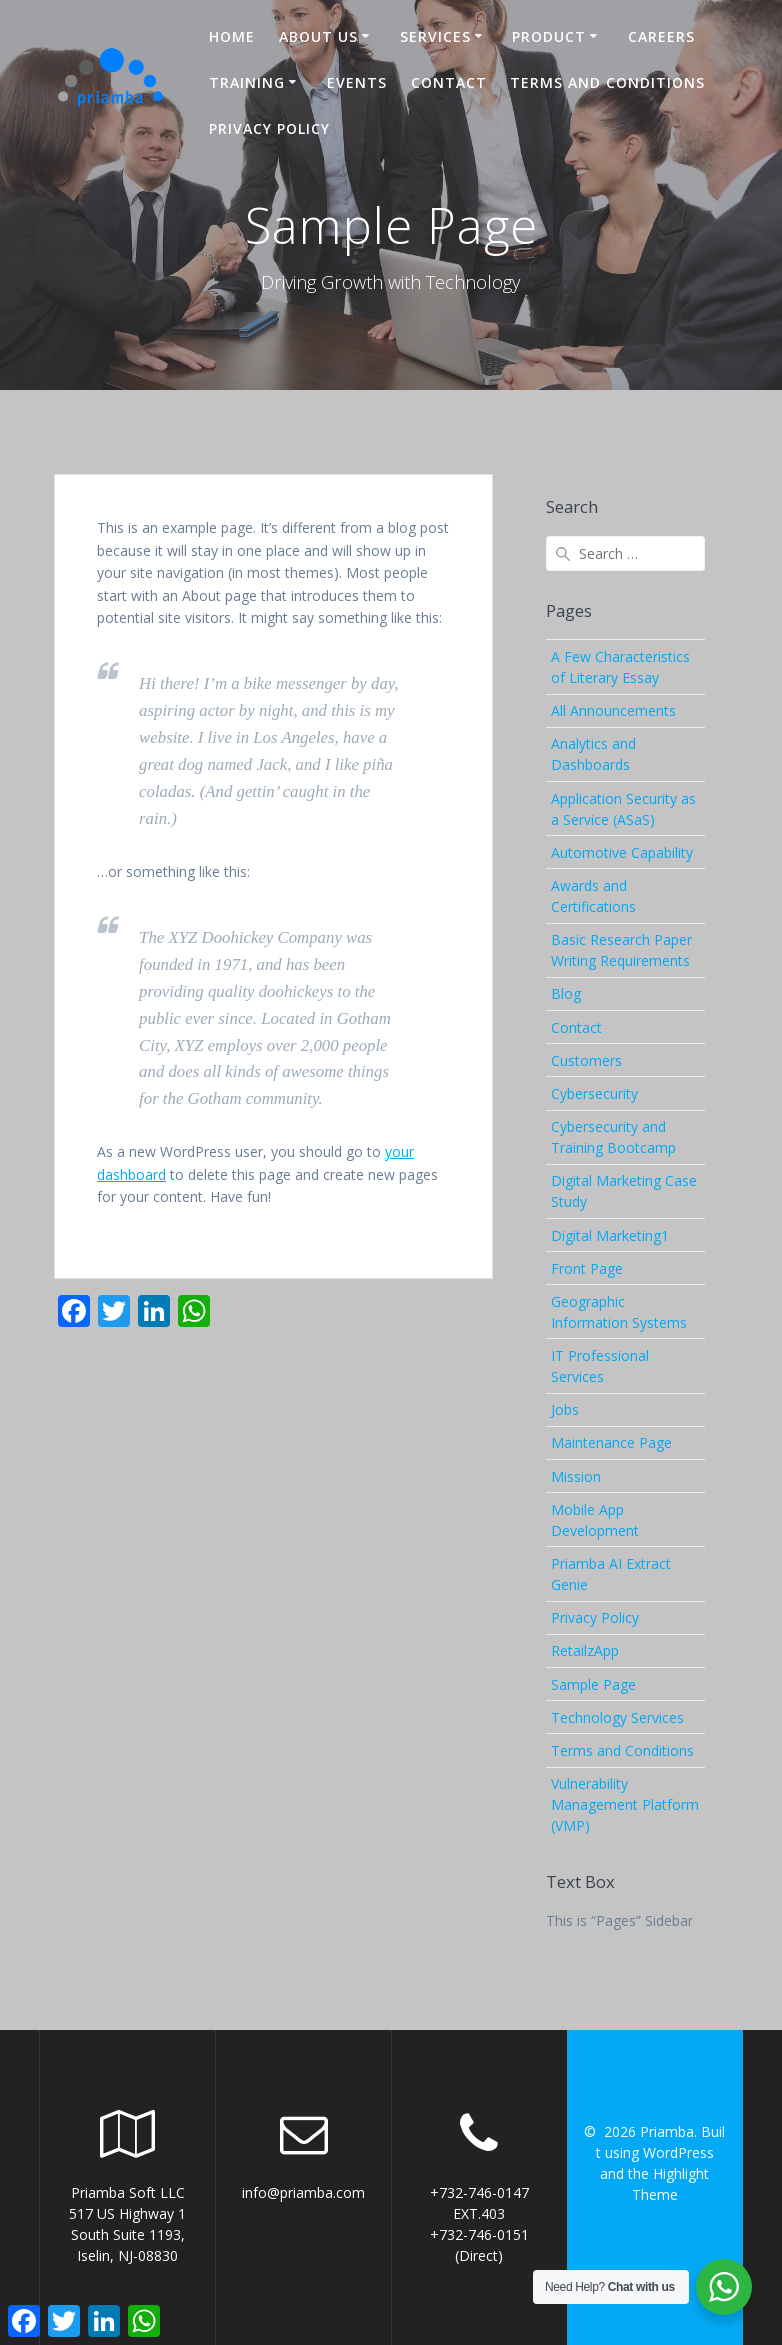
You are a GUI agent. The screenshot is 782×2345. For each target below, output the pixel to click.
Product (549, 36)
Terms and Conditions (607, 82)
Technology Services (617, 1717)
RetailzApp (585, 1650)
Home (232, 36)
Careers (661, 36)
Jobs (565, 1409)
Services (435, 36)
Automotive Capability (622, 852)
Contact (449, 82)
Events (357, 82)
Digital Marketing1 (610, 1235)
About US (318, 36)
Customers (586, 1060)
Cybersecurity (594, 1093)
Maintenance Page (611, 1442)
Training (247, 82)
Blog (566, 993)
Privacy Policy (269, 128)
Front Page (587, 1268)
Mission (576, 1476)
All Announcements (613, 710)
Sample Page (593, 1684)
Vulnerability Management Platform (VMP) (625, 1804)
